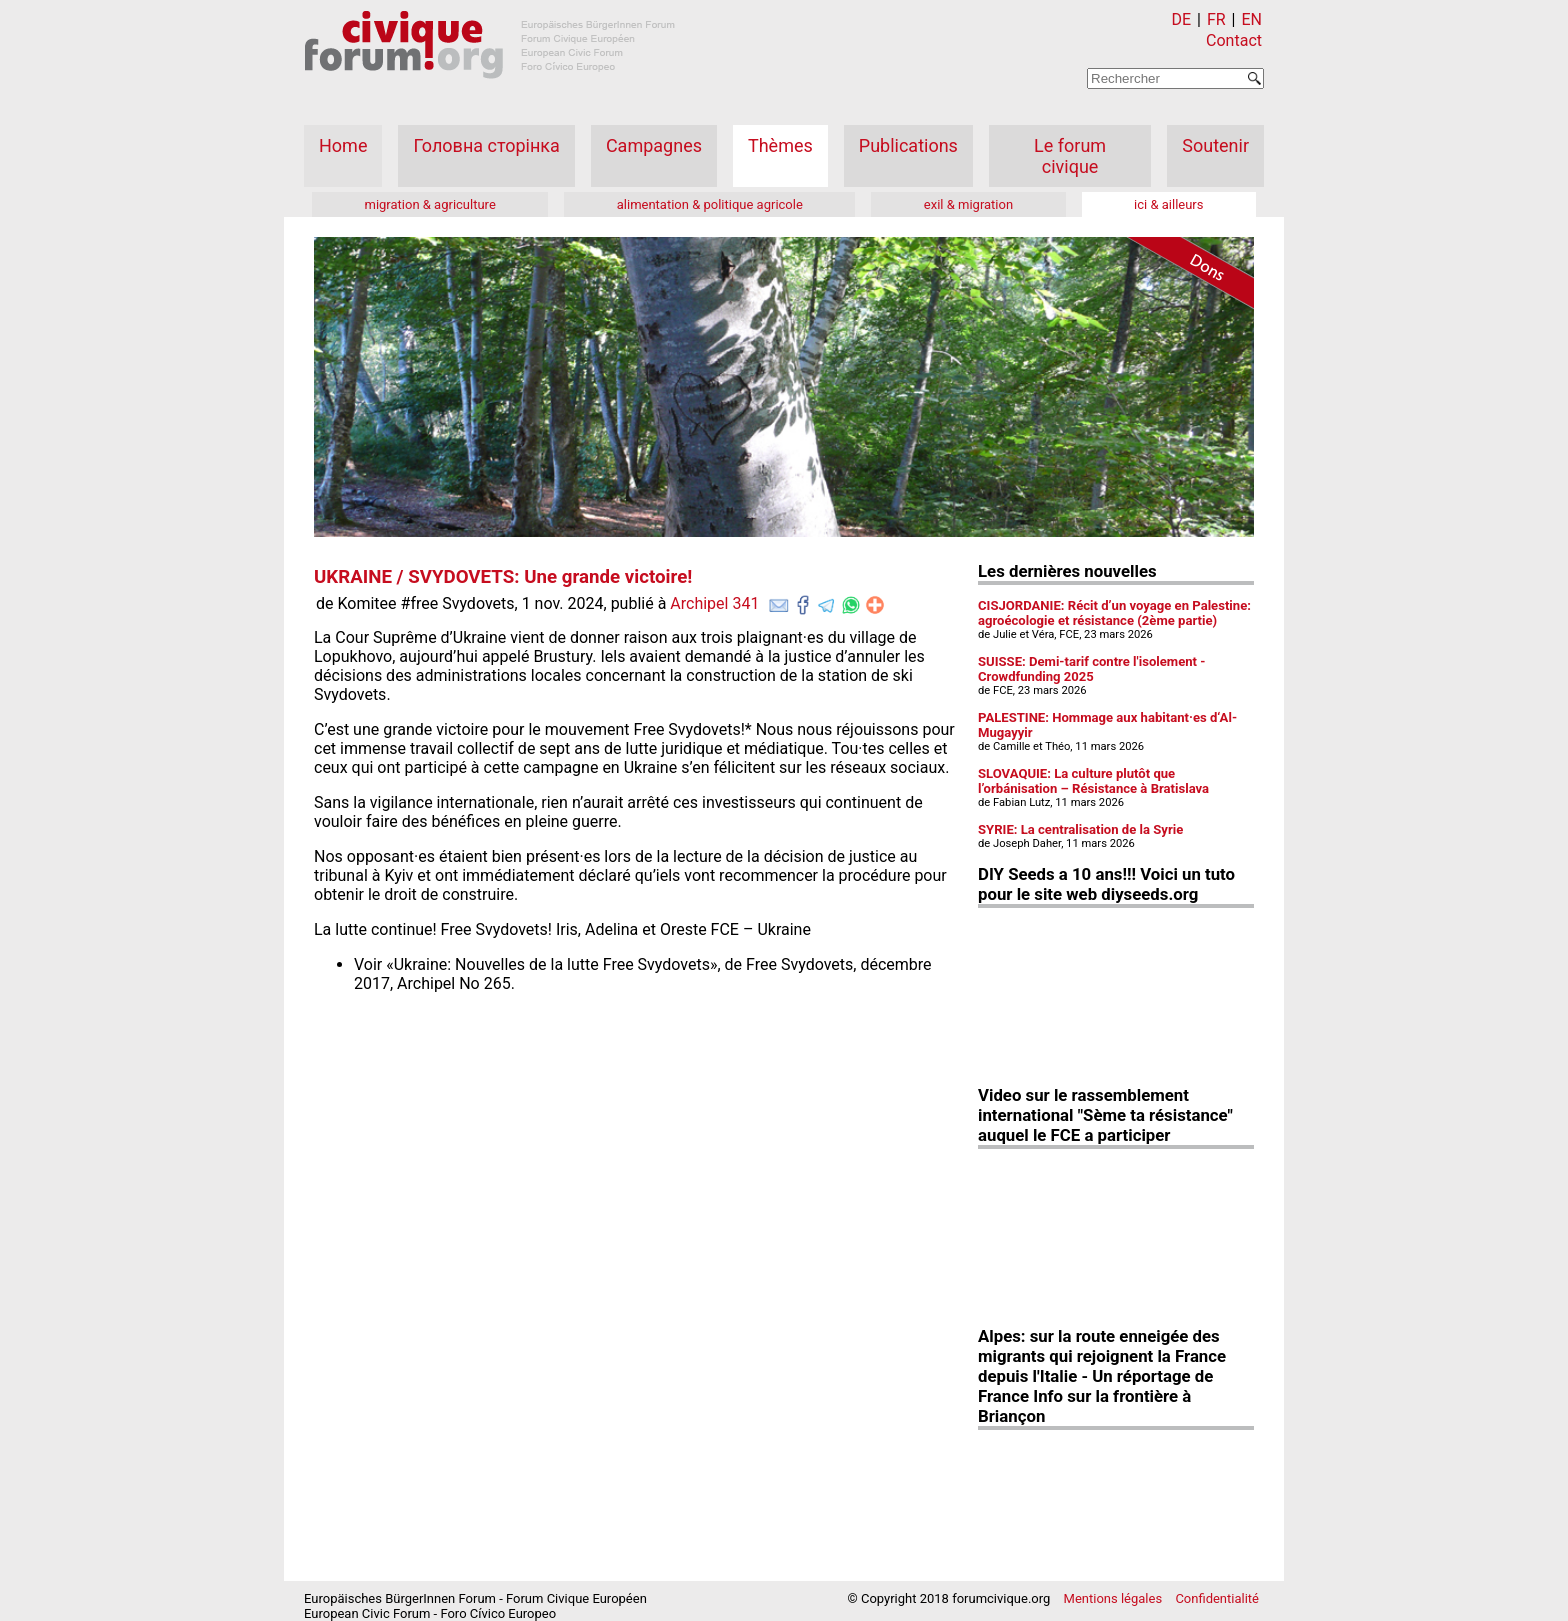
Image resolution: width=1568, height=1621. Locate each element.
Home (343, 145)
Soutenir (1215, 145)
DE (1182, 19)
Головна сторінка (486, 145)
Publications (908, 145)
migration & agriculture (429, 204)
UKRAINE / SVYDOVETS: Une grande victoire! (503, 577)
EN (1251, 19)
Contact (1234, 40)
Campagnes (654, 145)
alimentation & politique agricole (710, 204)
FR (1216, 19)
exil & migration (968, 204)
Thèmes (780, 145)
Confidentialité (1217, 1598)
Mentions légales (1113, 1598)
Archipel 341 (714, 603)
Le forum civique (1070, 156)
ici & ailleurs (1168, 204)
